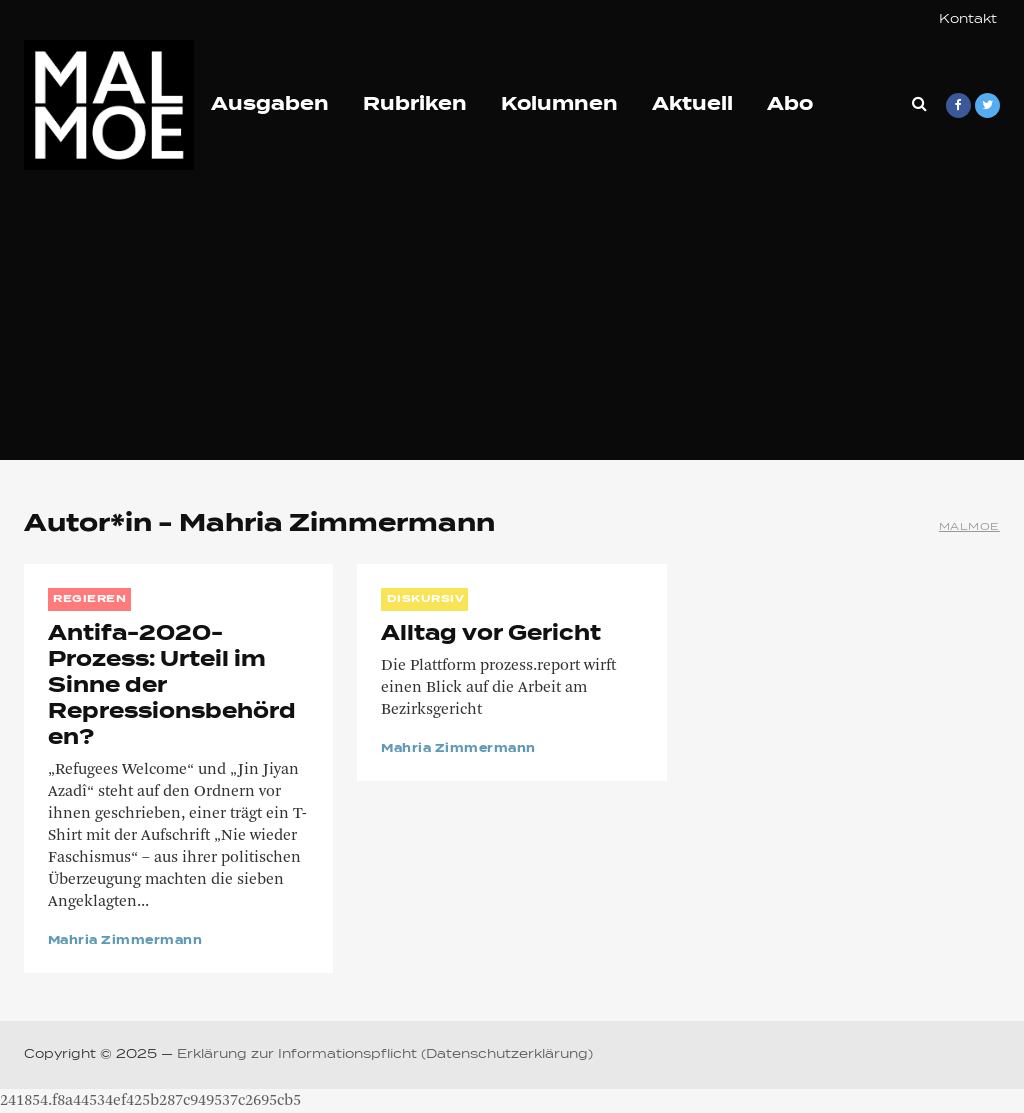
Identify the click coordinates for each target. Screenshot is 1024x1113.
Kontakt (968, 20)
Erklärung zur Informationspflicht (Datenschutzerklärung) (385, 1055)
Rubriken (415, 105)
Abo (790, 105)
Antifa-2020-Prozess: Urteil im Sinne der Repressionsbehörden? (172, 686)
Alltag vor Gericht (491, 634)
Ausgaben (270, 105)
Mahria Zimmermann (125, 940)
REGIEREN (89, 599)
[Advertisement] (512, 320)
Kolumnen (559, 105)
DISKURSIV (426, 599)
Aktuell (692, 105)
